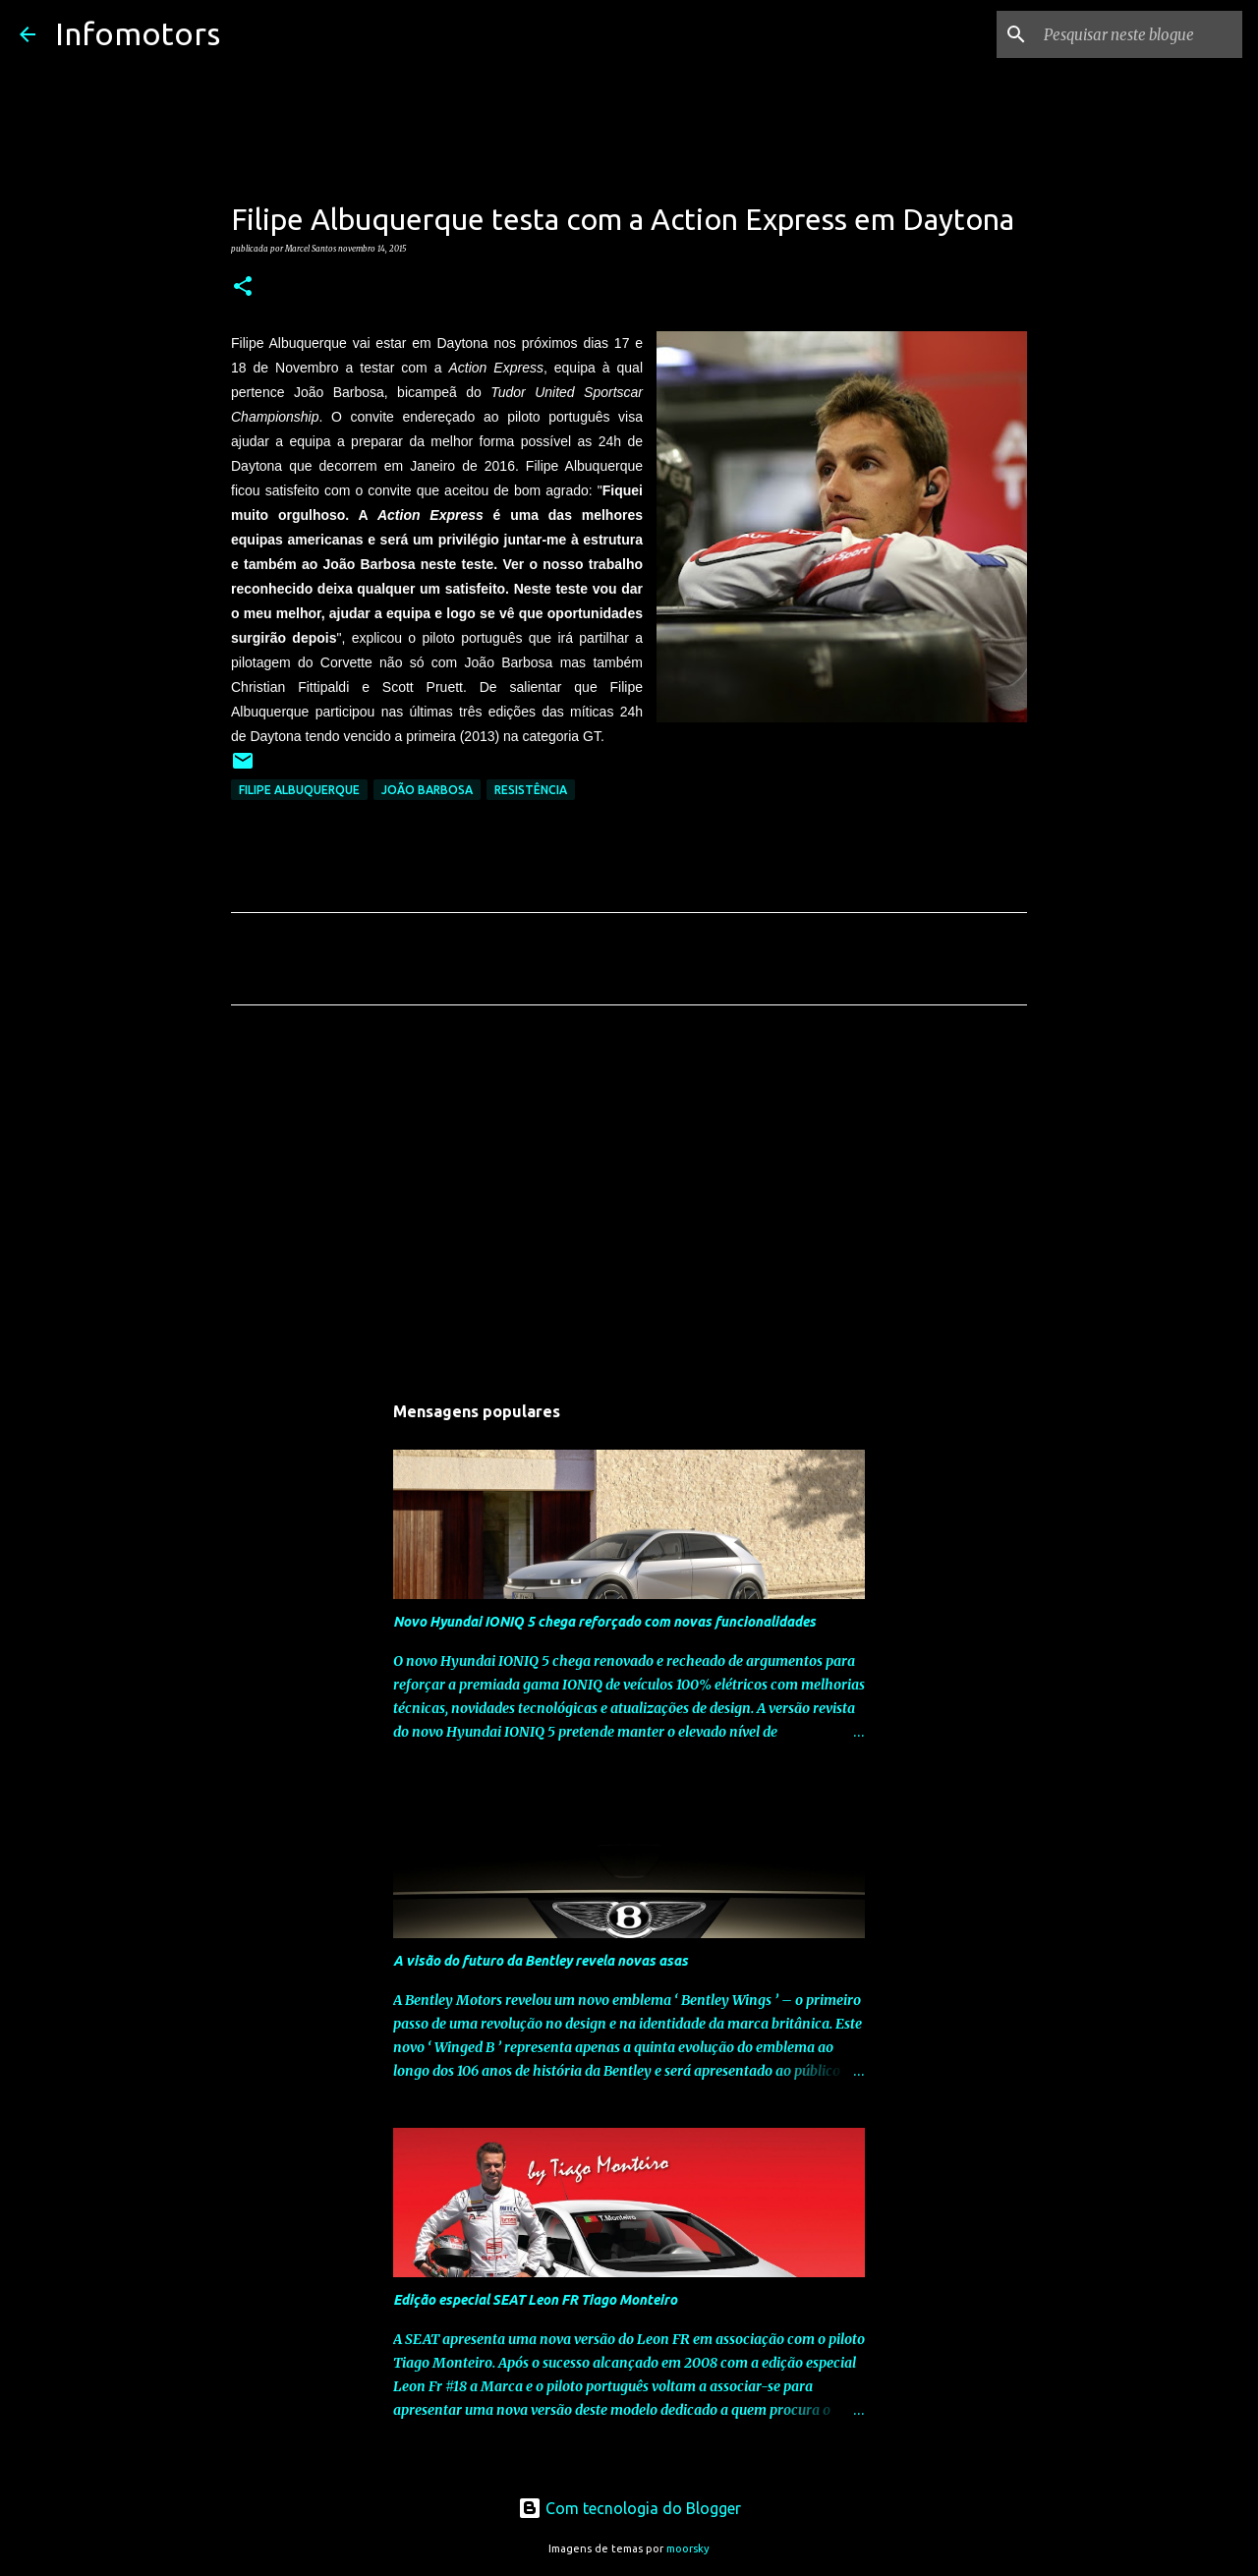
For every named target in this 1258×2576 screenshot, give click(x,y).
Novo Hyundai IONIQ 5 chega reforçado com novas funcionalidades (604, 1622)
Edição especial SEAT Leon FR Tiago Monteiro (535, 2300)
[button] (243, 287)
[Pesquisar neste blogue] (1139, 34)
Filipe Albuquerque (299, 789)
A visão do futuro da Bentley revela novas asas (540, 1961)
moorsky (688, 2548)
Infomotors (137, 33)
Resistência (530, 789)
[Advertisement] (629, 1204)
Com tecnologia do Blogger (629, 2508)
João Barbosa (427, 789)
